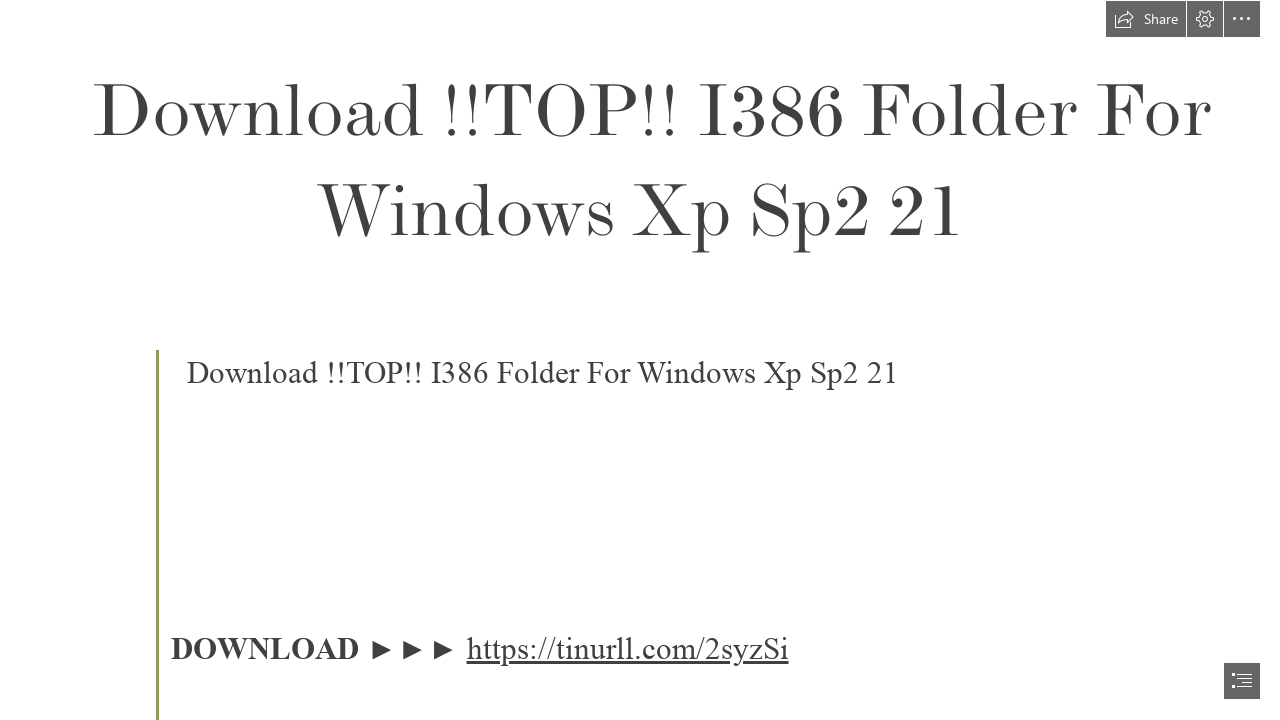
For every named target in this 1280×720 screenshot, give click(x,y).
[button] (1146, 19)
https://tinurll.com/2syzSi (628, 648)
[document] (640, 360)
